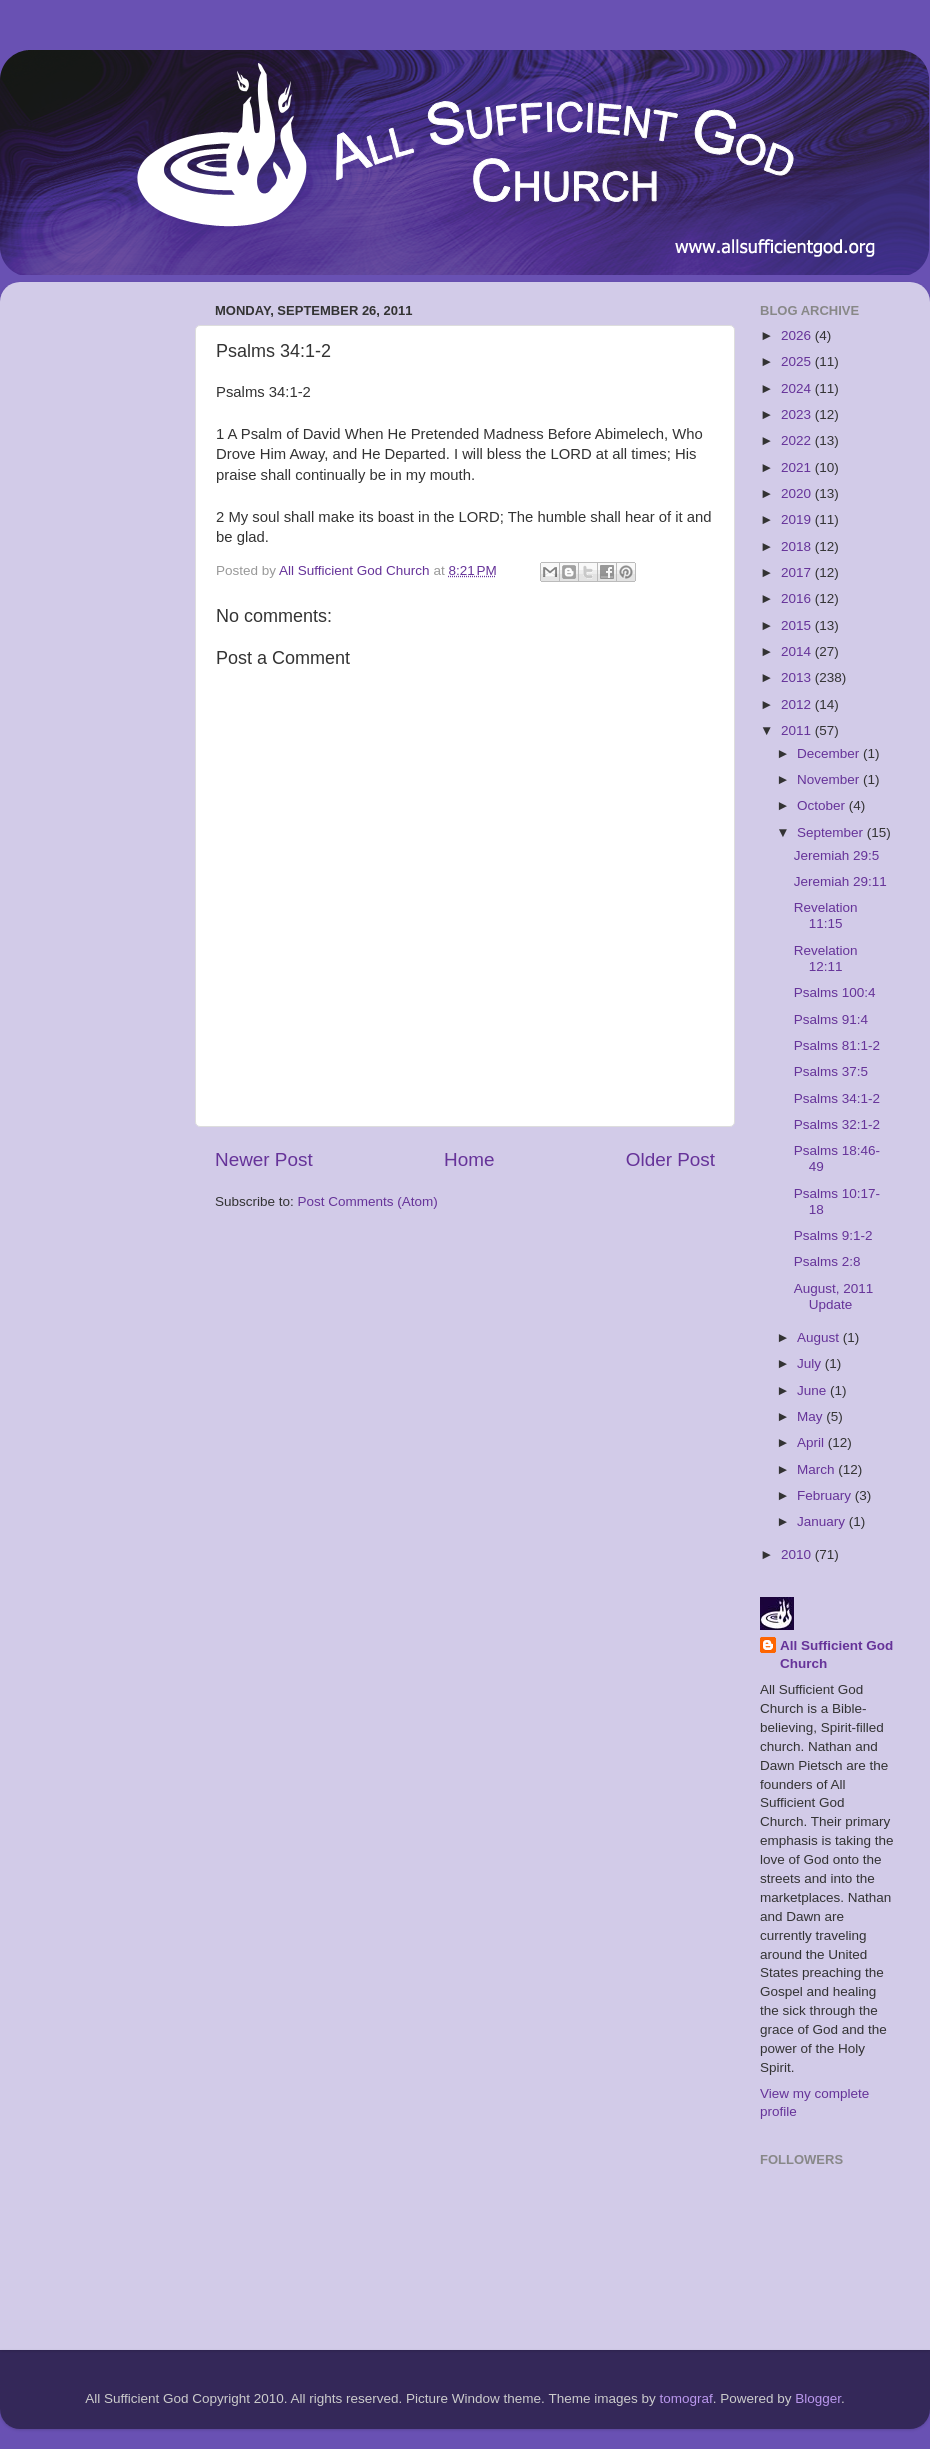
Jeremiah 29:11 (840, 881)
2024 (798, 388)
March (817, 1469)
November (830, 779)
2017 (798, 572)
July (811, 1363)
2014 (798, 651)
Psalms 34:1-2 (837, 1098)
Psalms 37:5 (831, 1071)
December (830, 753)
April (812, 1442)
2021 (798, 467)
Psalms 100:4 (835, 992)
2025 (798, 361)
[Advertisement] (95, 597)
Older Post (670, 1159)
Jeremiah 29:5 (837, 855)
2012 (798, 704)
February (826, 1495)
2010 (798, 1554)
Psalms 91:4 (831, 1019)
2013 (798, 677)
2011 (798, 730)
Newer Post (264, 1159)
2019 (798, 519)
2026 (798, 335)
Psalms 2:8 (827, 1261)
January (823, 1521)
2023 (798, 414)
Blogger (818, 2398)
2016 (798, 598)
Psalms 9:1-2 (833, 1235)
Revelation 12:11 (826, 958)
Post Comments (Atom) (368, 1201)
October (823, 805)
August (820, 1337)
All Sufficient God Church (836, 1655)
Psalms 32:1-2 (837, 1124)
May (811, 1416)
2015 (798, 625)
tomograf (685, 2398)
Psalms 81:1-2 (837, 1045)
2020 (798, 493)
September (832, 832)
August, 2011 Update (834, 1296)
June (813, 1390)
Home (469, 1159)
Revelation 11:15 (826, 915)
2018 (798, 546)
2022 (798, 440)
